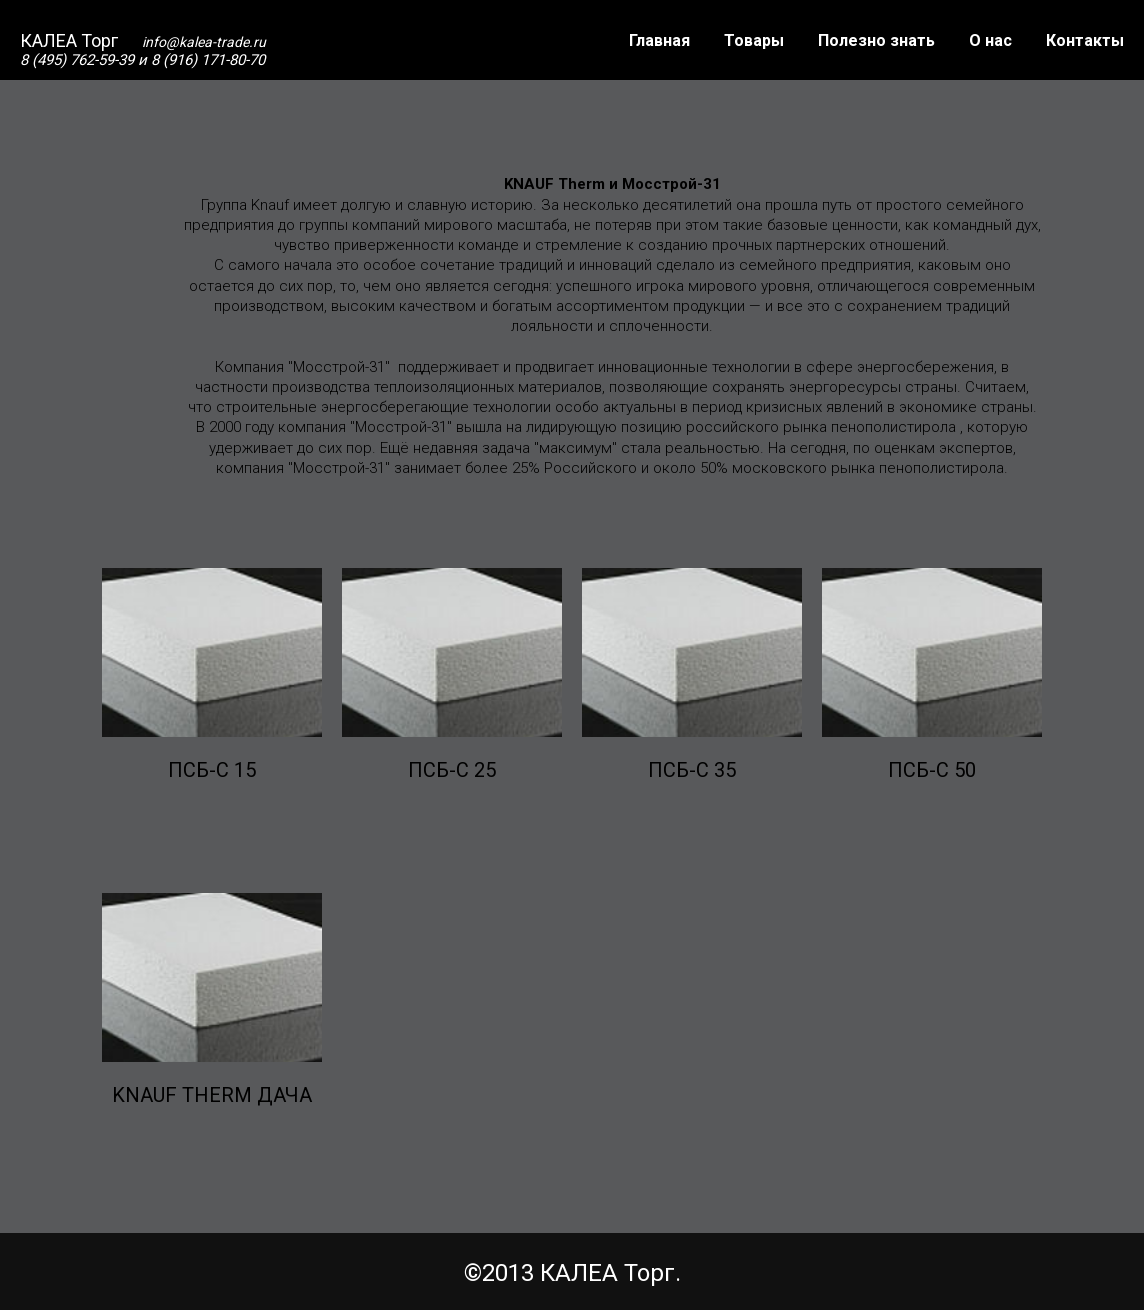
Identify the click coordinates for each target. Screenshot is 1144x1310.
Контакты (1085, 40)
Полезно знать (876, 40)
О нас (990, 40)
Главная (659, 40)
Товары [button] (754, 40)
